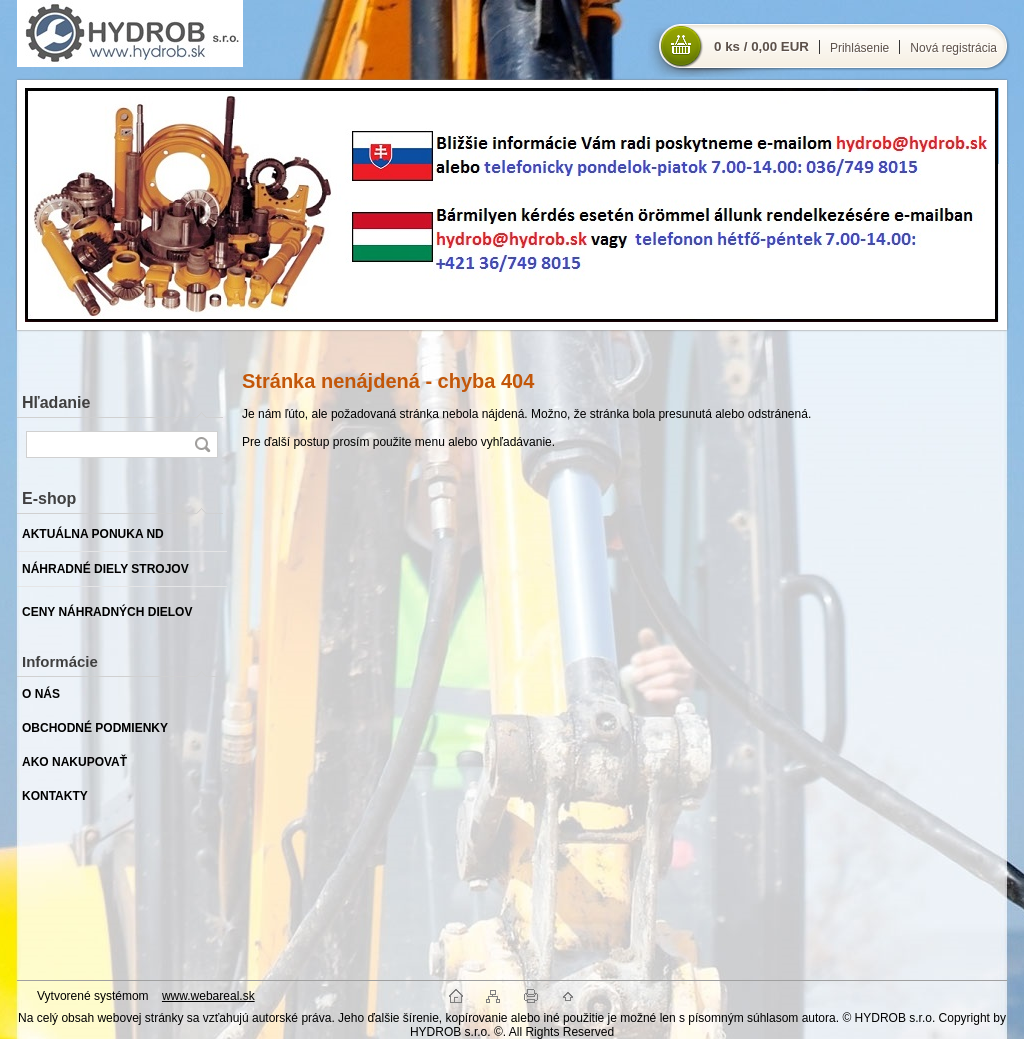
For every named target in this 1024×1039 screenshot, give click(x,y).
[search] (202, 444)
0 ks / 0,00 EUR (761, 46)
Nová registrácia (953, 48)
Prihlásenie (859, 48)
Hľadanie (56, 402)
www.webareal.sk (208, 996)
